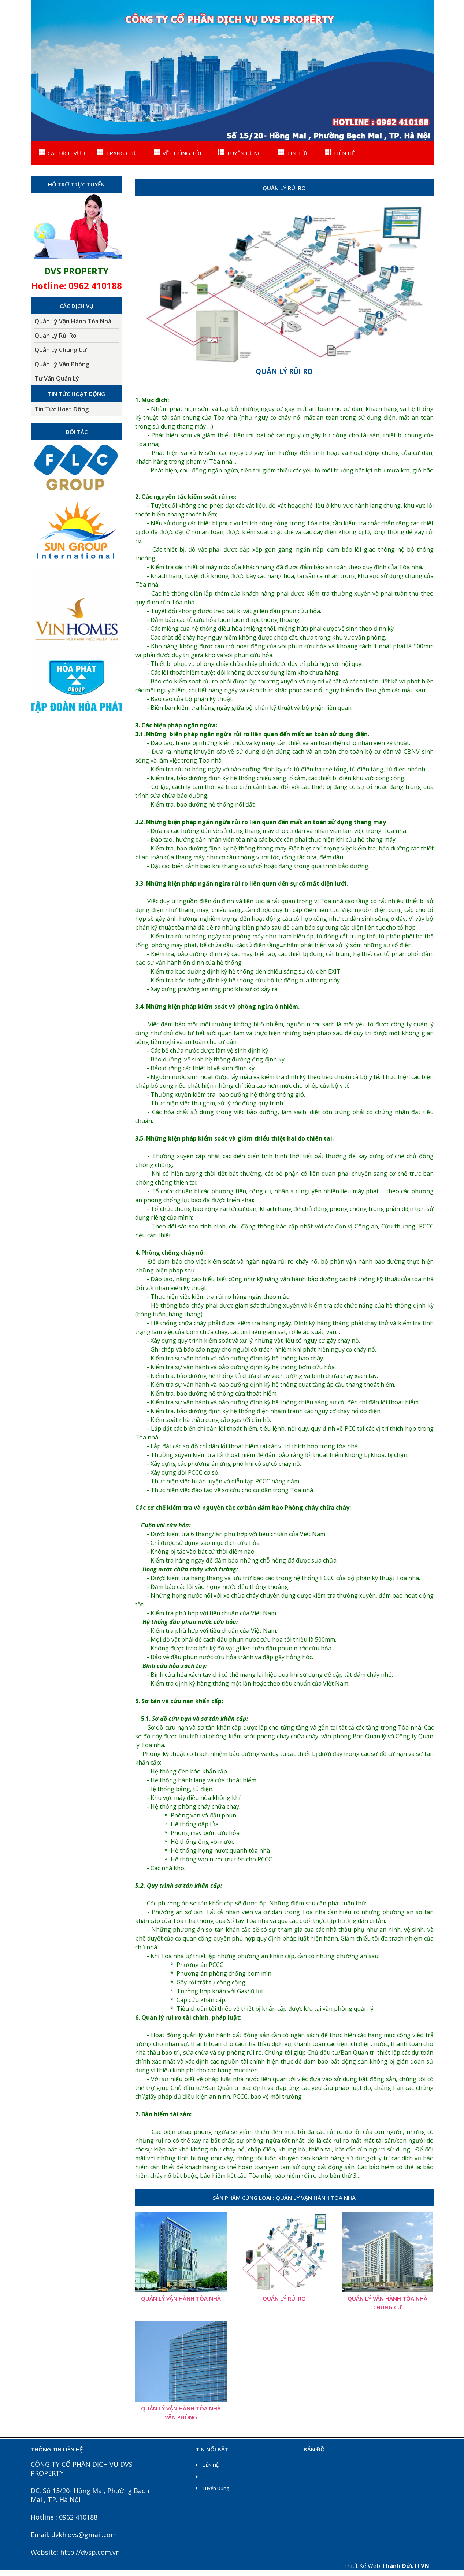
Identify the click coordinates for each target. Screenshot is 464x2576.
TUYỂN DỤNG (240, 153)
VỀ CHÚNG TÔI (177, 153)
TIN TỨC (293, 153)
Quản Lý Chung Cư (60, 350)
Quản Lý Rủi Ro (55, 335)
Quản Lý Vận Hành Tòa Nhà (72, 321)
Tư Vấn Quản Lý (56, 378)
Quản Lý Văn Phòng (61, 364)
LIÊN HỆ (340, 153)
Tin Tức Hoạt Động (61, 409)
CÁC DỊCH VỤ (60, 153)
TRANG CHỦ (117, 153)
